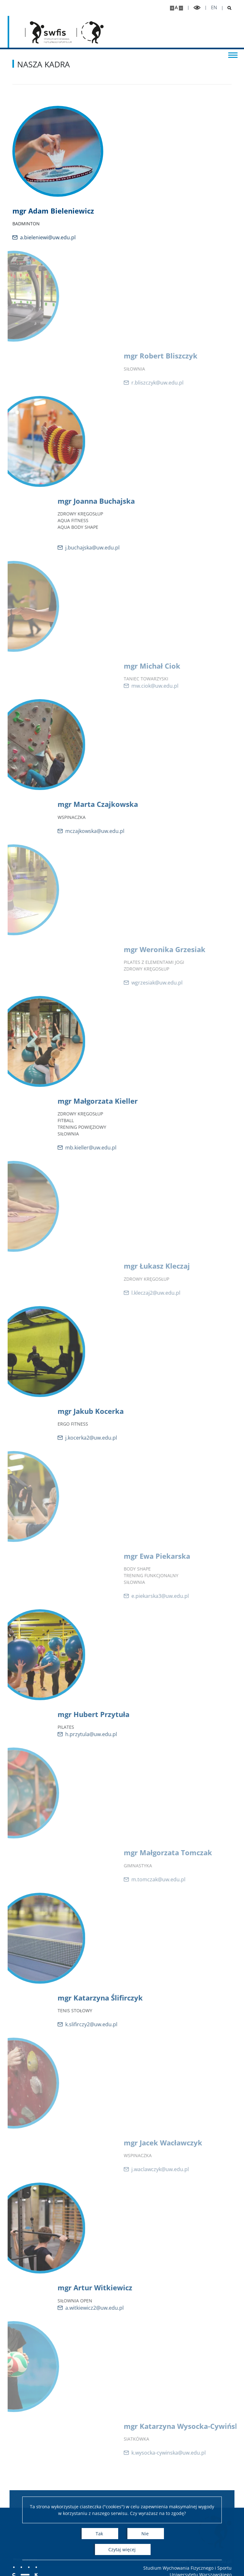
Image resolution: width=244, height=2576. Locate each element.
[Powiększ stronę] (172, 8)
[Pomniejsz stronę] (181, 8)
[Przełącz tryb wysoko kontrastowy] (197, 8)
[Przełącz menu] (233, 55)
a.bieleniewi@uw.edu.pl (60, 237)
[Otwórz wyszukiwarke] (227, 8)
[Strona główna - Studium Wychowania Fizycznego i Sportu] (51, 32)
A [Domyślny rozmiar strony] (176, 7)
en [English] (214, 7)
